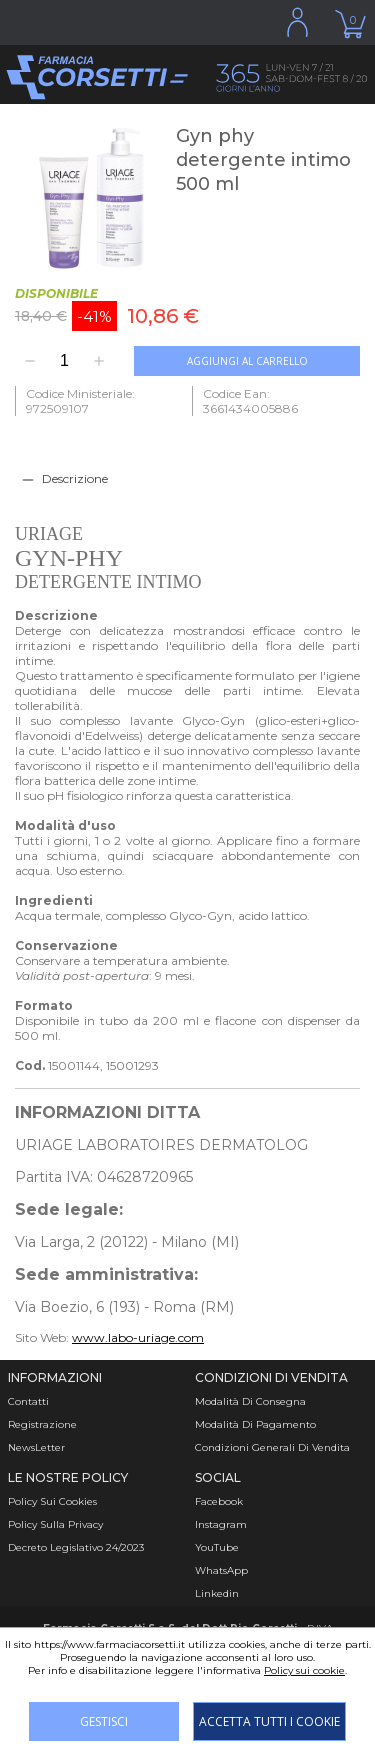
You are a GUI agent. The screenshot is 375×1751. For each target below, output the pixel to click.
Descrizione (75, 478)
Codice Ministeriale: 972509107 (80, 401)
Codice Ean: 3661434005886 (250, 401)
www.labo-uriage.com (138, 1337)
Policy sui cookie (304, 1670)
